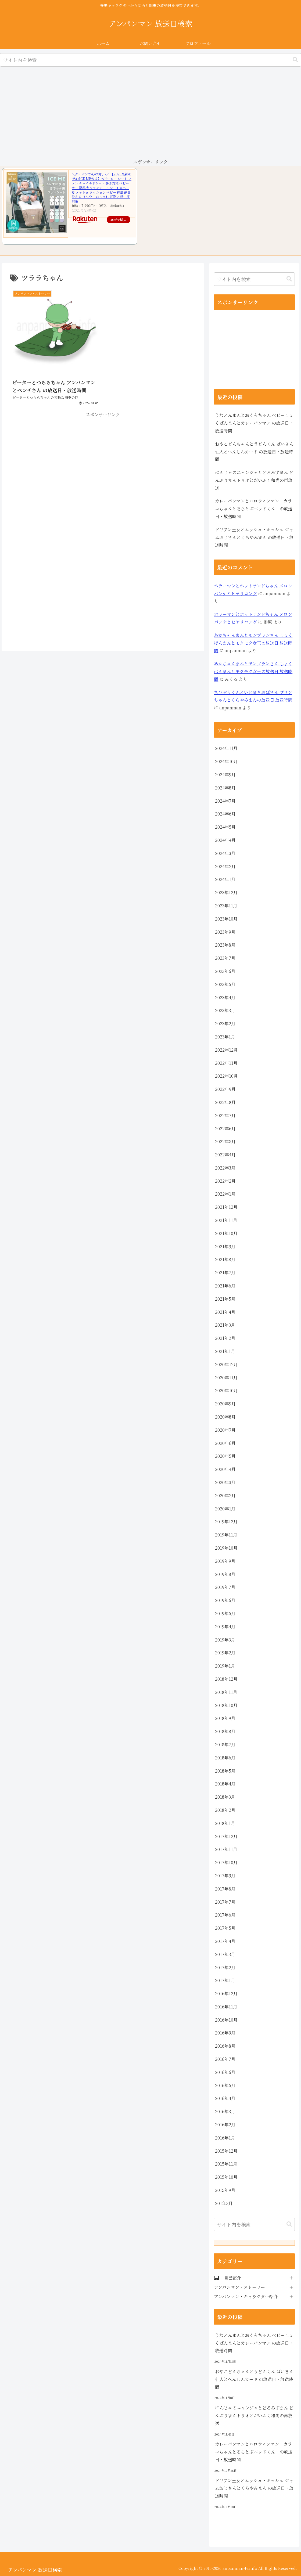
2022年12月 (226, 1050)
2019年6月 (225, 1600)
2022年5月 (225, 1141)
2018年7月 (225, 1744)
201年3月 (224, 2203)
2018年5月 (225, 1771)
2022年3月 (225, 1168)
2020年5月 (225, 1456)
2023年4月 (225, 997)
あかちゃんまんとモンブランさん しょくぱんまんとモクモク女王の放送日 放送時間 (253, 643)
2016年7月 (225, 2059)
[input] (150, 60)
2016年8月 (225, 2046)
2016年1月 (225, 2138)
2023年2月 (225, 1023)
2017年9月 (225, 1876)
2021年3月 (225, 1325)
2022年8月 (225, 1102)
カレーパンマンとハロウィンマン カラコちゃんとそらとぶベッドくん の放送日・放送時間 (253, 508)
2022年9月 (225, 1089)
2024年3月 (225, 853)
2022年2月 (225, 1181)
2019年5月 (225, 1613)
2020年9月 (225, 1404)
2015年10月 (226, 2177)
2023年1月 (225, 1037)
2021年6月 (225, 1286)
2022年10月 (226, 1076)
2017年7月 (225, 1902)
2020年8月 (225, 1417)
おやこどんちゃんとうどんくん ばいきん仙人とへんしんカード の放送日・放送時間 (254, 452)
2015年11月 (226, 2164)
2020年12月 (226, 1364)
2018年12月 (226, 1679)
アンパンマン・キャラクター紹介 (246, 2296)
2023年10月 (226, 919)
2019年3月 (225, 1640)
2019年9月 (225, 1561)
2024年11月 (226, 748)
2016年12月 (226, 1993)
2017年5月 (225, 1928)
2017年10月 (226, 1862)
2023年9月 (225, 932)
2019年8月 (225, 1574)
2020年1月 (225, 1509)
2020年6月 (225, 1443)
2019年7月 (225, 1587)
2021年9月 (225, 1246)
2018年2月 (225, 1810)
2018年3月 (225, 1797)
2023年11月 (226, 906)
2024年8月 (225, 788)
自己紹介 (232, 2278)
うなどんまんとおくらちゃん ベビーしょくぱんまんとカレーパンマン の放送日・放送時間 (254, 423)
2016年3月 (225, 2111)
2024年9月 (225, 774)
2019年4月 (225, 1626)
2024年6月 (225, 814)
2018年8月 (225, 1731)
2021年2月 (225, 1338)
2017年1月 (225, 1980)
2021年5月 (225, 1299)
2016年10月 (226, 2020)
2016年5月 (225, 2085)
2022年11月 (226, 1063)
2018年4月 (225, 1784)
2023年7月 (225, 958)
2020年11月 (226, 1377)
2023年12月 (226, 892)
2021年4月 (225, 1312)
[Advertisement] (150, 112)
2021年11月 (226, 1220)
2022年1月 (225, 1194)
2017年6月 (225, 1915)
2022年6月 (225, 1128)
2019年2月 (225, 1653)
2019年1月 (225, 1666)
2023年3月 (225, 1010)
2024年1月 (225, 879)
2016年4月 (225, 2098)
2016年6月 (225, 2072)
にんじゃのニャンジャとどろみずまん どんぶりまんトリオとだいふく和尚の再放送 (254, 480)
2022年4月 (225, 1155)
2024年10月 (226, 761)
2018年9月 (225, 1718)
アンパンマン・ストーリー (239, 2287)
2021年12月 (226, 1207)
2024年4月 (225, 840)
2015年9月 (225, 2190)
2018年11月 (226, 1692)
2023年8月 (225, 945)
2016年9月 (225, 2033)
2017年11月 (226, 1849)
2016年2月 (225, 2125)
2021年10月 (226, 1233)
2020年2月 (225, 1495)
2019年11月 (226, 1535)
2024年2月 (225, 866)
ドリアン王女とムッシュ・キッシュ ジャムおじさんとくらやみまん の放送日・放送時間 (254, 537)
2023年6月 (225, 971)
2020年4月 (225, 1469)
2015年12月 (226, 2151)
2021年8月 (225, 1259)
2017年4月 (225, 1941)
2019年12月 (226, 1521)
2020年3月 (225, 1482)
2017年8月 (225, 1889)
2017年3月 (225, 1954)
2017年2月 (225, 1967)
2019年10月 (226, 1548)
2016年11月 (226, 2007)
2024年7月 (225, 801)
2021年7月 (225, 1272)
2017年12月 (226, 1836)
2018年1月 (225, 1823)
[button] (295, 60)
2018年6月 (225, 1758)
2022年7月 (225, 1115)
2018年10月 (226, 1705)
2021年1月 (225, 1351)
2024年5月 (225, 827)
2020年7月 (225, 1430)
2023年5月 (225, 984)
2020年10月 (226, 1390)
